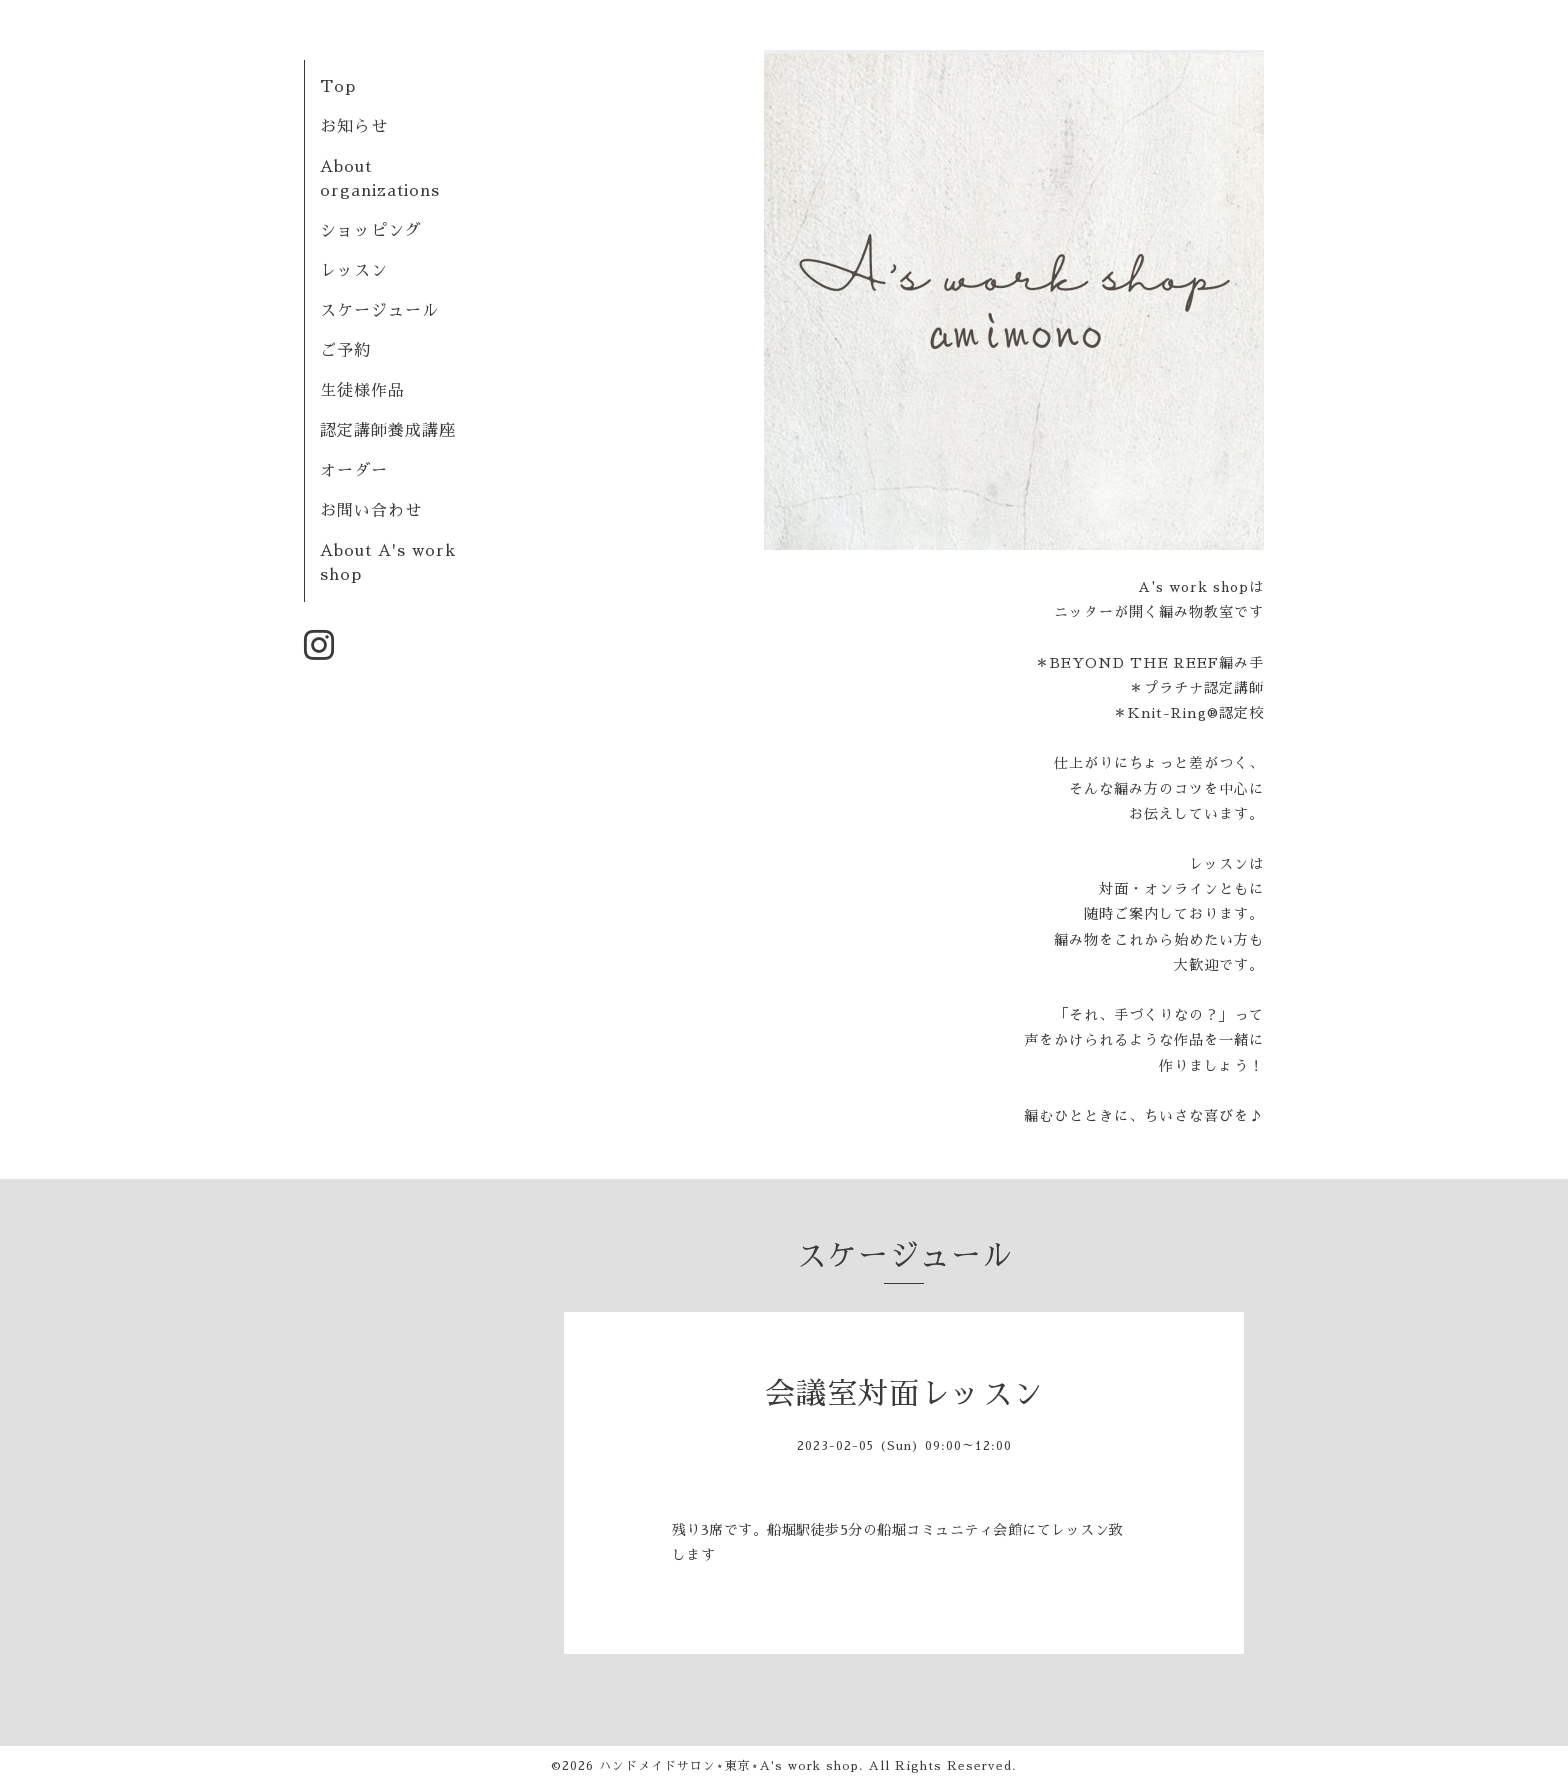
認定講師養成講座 (388, 431)
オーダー (354, 471)
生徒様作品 (362, 391)
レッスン (354, 271)
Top (338, 87)
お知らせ (354, 127)
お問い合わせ (371, 511)
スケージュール (379, 311)
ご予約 (345, 351)
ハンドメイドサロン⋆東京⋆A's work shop (729, 1766)
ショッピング (371, 231)
